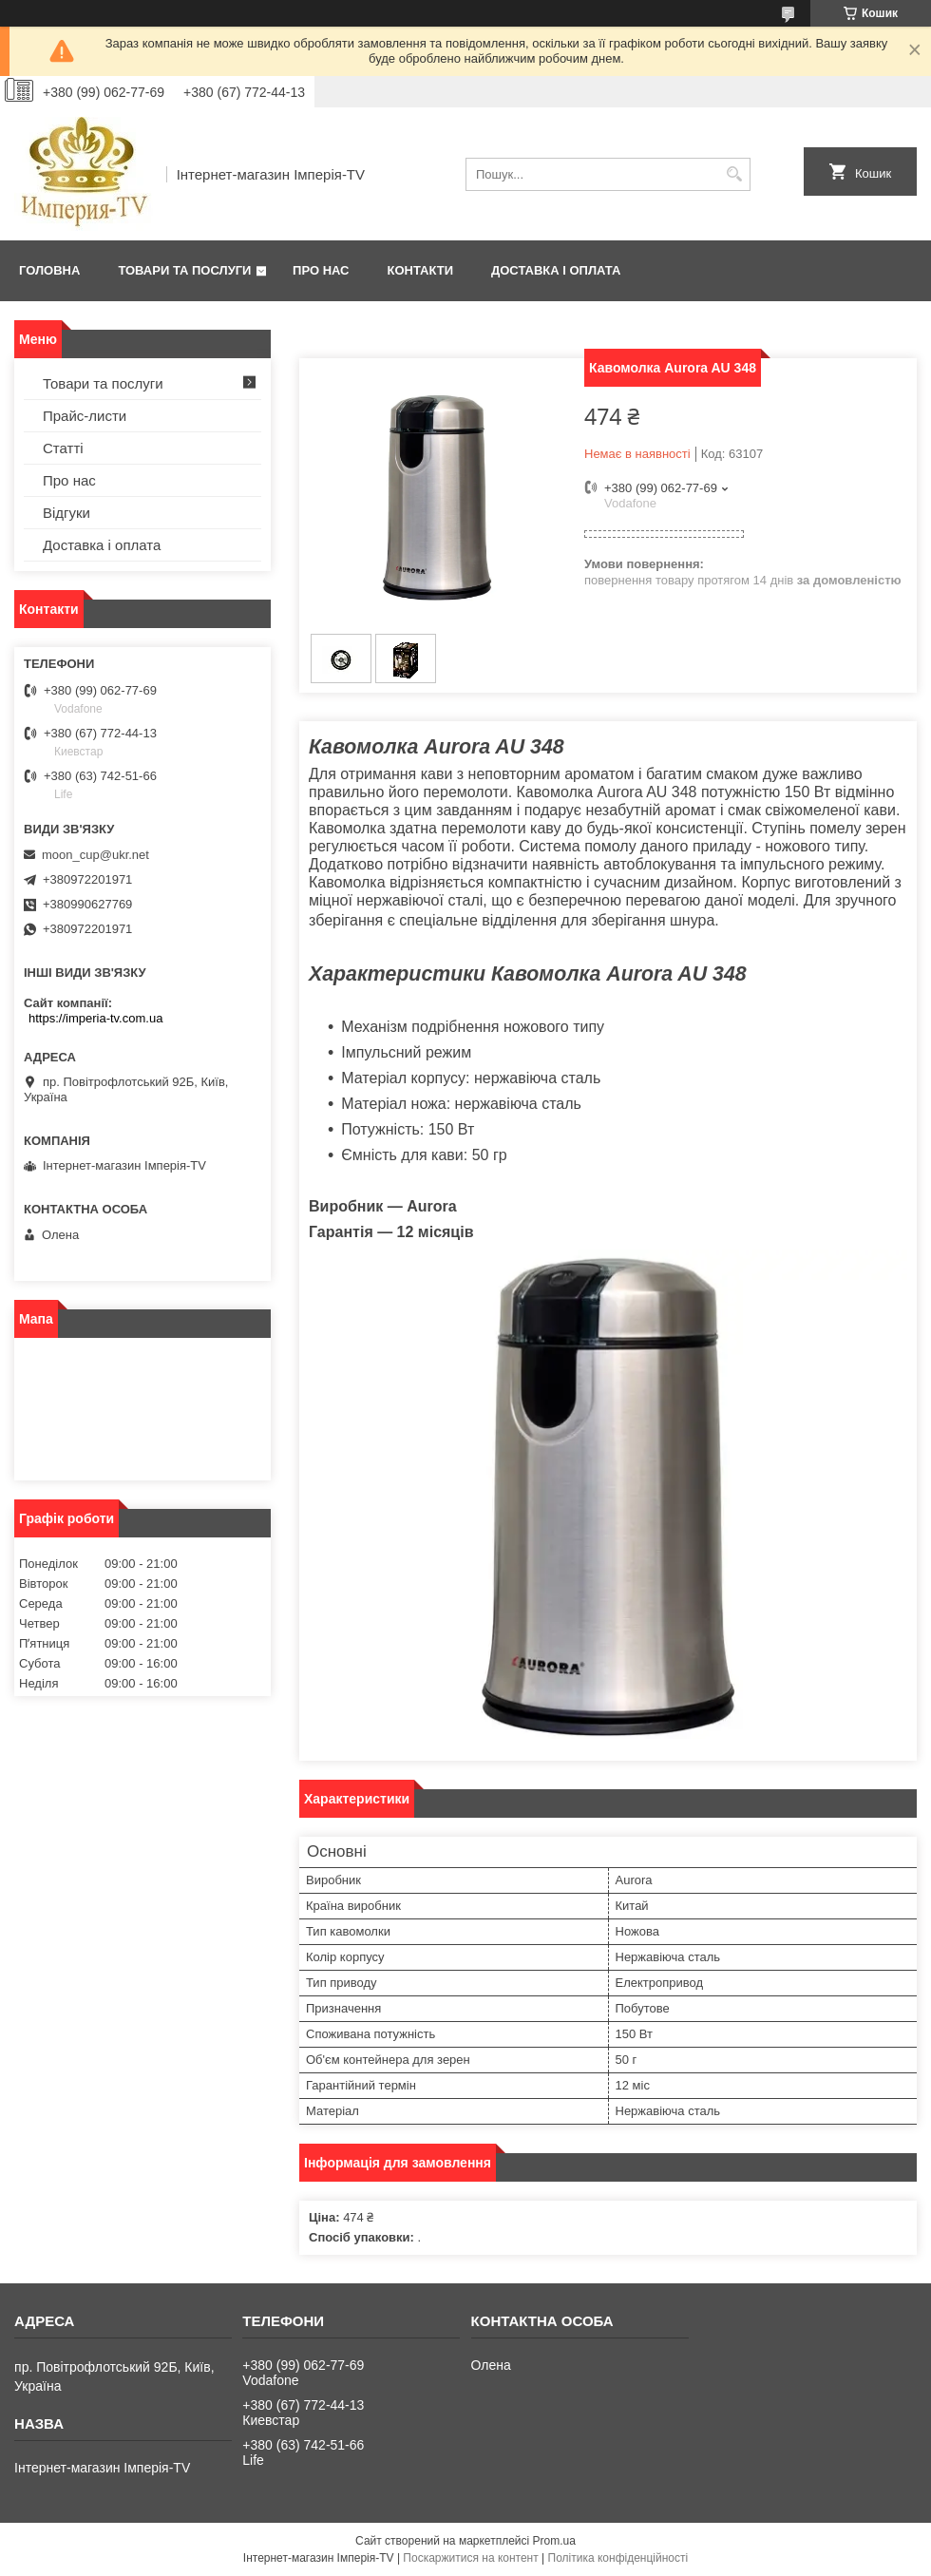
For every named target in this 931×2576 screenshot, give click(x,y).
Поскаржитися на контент (470, 2558)
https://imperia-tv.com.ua (95, 1018)
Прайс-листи (84, 416)
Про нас (321, 270)
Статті (63, 448)
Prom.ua (554, 2540)
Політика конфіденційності (618, 2558)
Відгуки (66, 513)
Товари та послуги (184, 270)
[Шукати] (733, 174)
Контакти (421, 270)
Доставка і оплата (555, 270)
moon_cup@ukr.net (95, 855)
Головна (49, 270)
